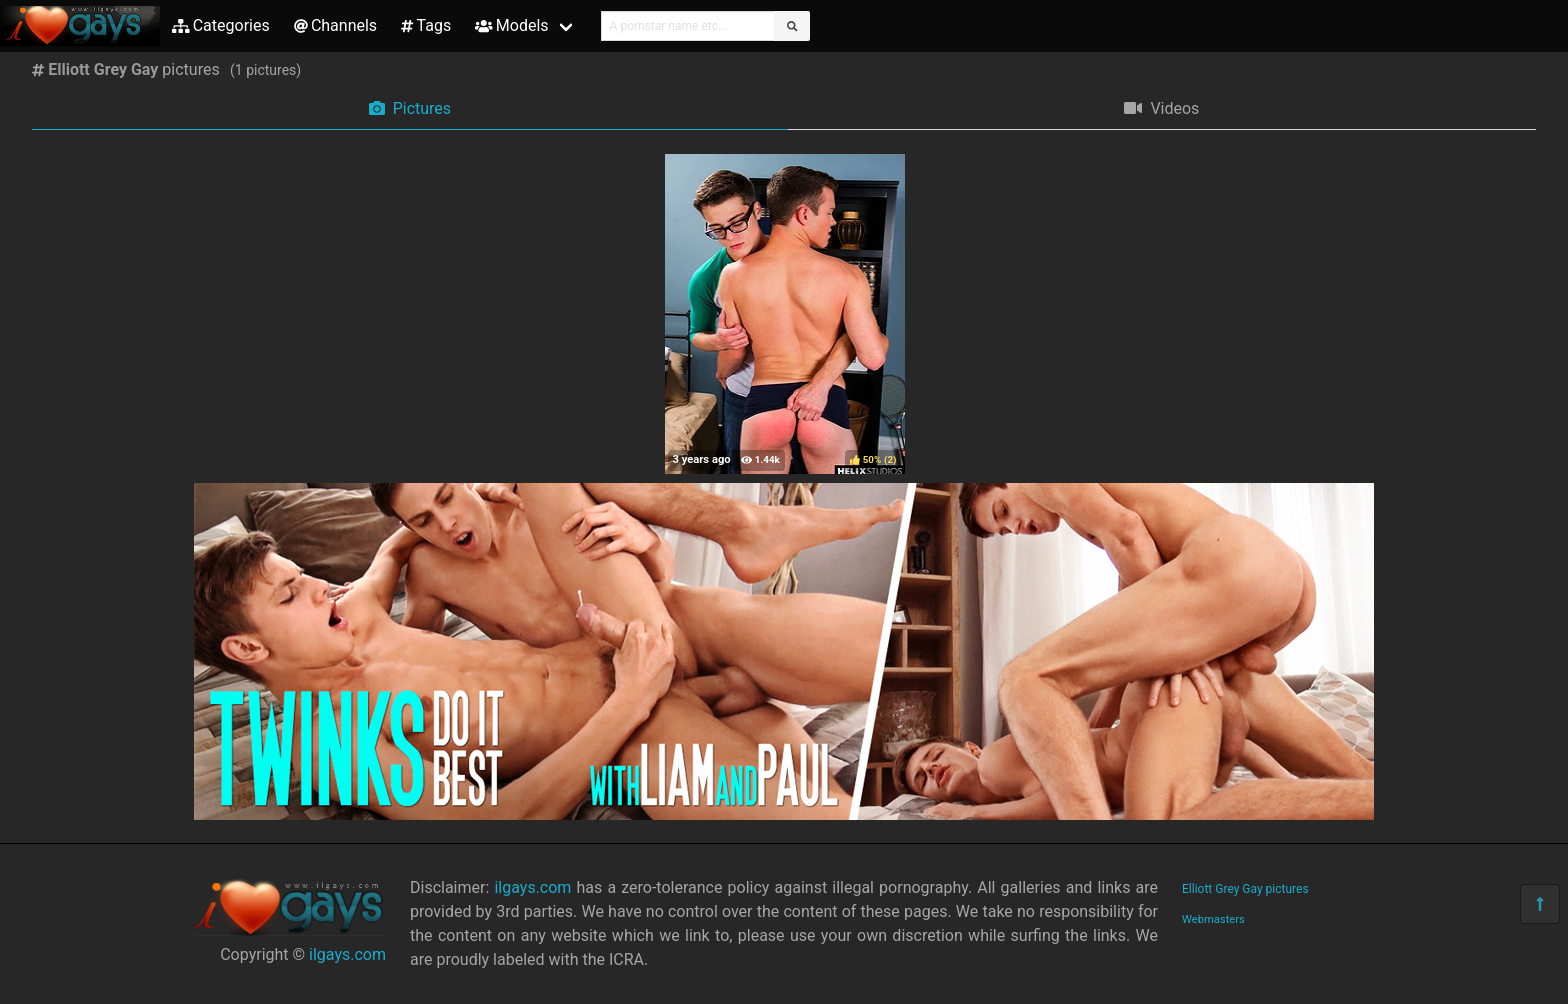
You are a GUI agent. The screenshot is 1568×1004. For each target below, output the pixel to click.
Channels (335, 25)
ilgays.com (347, 954)
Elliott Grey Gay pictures (1245, 889)
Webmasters (1213, 919)
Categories (221, 25)
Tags (426, 25)
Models (511, 25)
